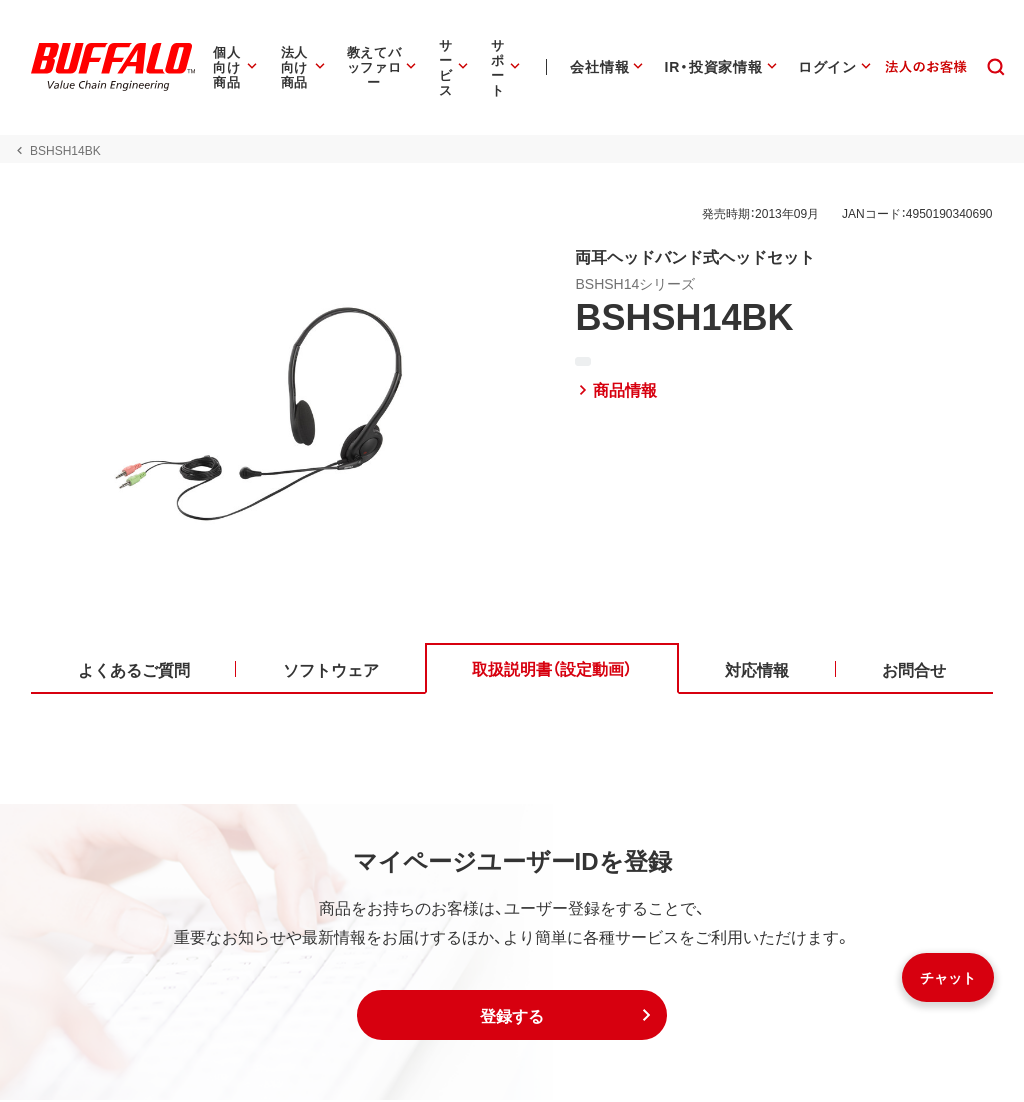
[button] (512, 1017)
